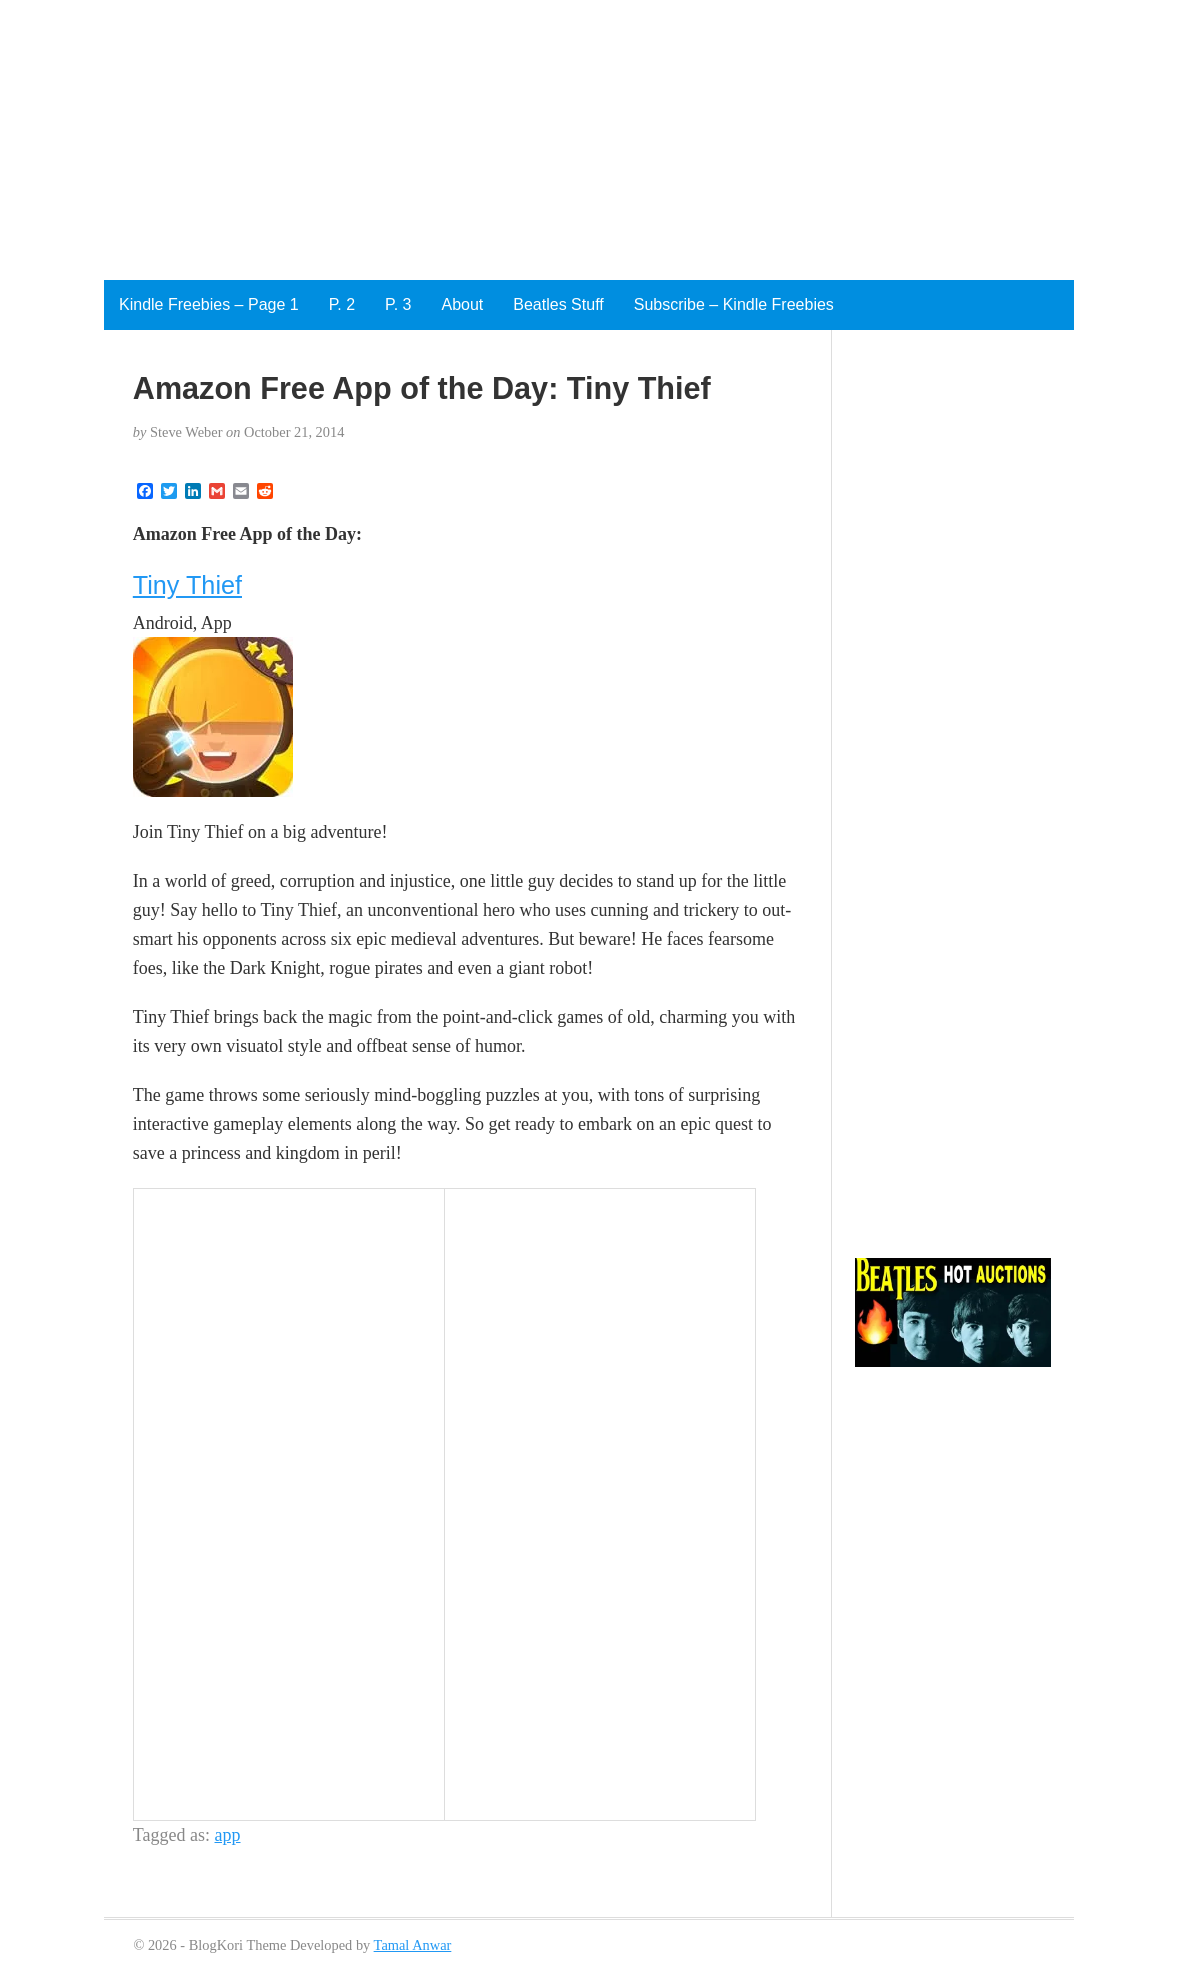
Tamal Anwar (413, 1945)
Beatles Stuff (558, 304)
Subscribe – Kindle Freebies (734, 304)
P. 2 (342, 304)
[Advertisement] (589, 140)
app (228, 1835)
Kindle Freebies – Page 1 (209, 304)
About (462, 304)
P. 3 (398, 304)
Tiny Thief (187, 585)
